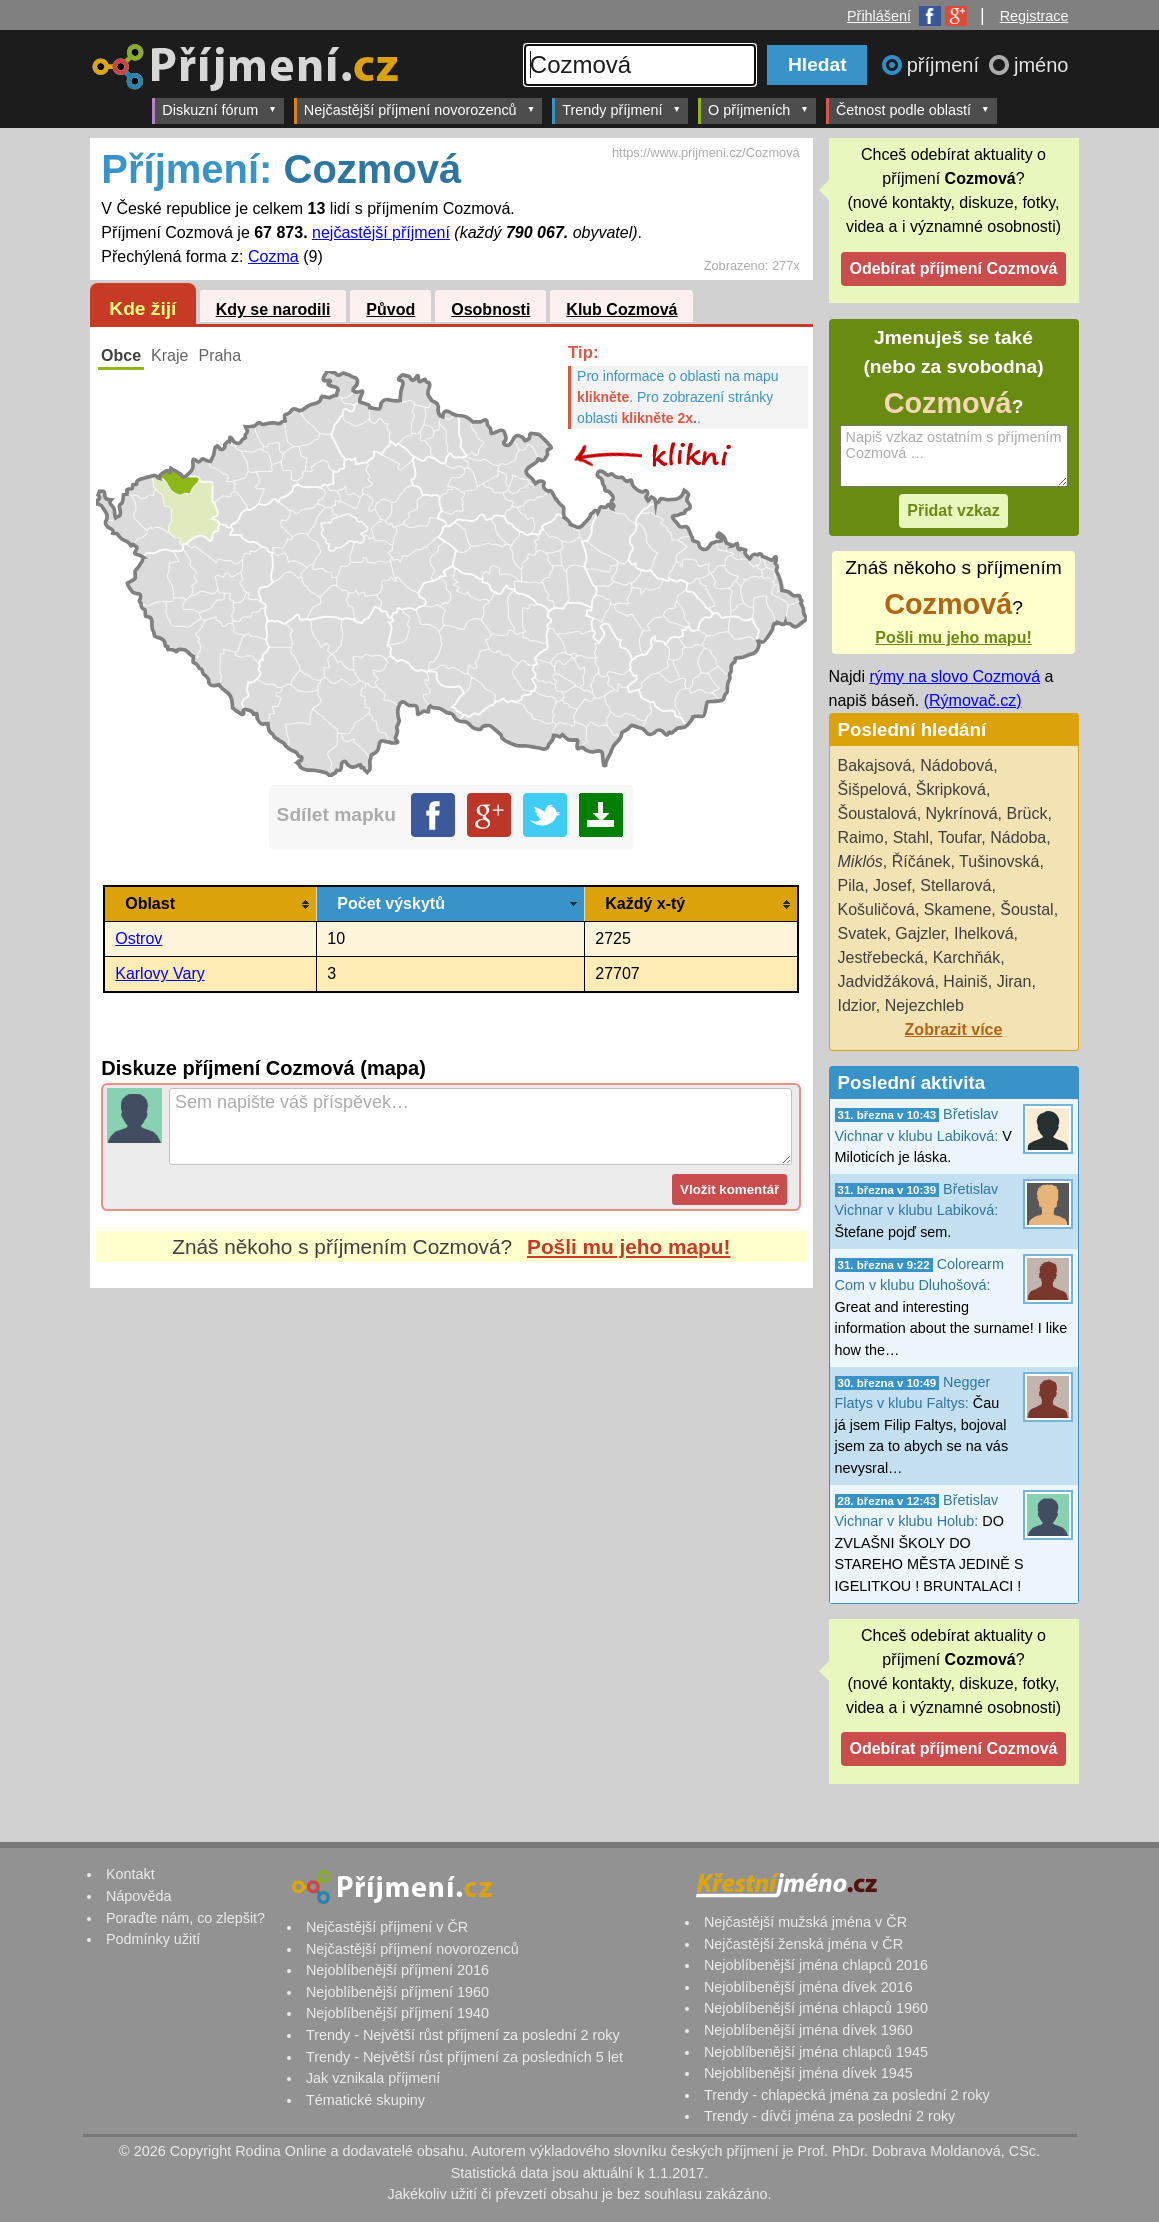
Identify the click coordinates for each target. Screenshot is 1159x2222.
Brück (1026, 813)
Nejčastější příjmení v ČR (387, 1927)
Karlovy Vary (160, 973)
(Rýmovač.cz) (973, 700)
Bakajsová (875, 765)
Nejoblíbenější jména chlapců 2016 (816, 1965)
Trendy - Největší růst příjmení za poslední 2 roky (463, 2035)
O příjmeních (758, 109)
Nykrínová (962, 813)
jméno (1041, 65)
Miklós (860, 861)
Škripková (951, 789)
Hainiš (965, 981)
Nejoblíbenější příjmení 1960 (397, 1992)
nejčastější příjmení (381, 232)
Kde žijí (142, 308)
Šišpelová (872, 789)
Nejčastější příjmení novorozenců (419, 109)
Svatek (862, 933)
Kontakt (130, 1874)
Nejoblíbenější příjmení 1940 (397, 2013)
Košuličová (876, 909)
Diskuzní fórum (219, 109)
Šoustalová (877, 813)
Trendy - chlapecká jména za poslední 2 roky (847, 2095)
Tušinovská (999, 861)
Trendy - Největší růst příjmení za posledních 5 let (464, 2057)
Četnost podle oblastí (913, 109)
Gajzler (920, 933)
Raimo (861, 837)
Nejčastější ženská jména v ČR (803, 1944)
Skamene (958, 909)
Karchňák (967, 957)
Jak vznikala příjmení (373, 2078)
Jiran (1014, 981)
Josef (892, 885)
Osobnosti (490, 309)
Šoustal (1026, 909)
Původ (390, 309)
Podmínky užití (153, 1939)
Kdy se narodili (273, 309)
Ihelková (984, 933)
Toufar (960, 837)
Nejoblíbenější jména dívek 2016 (808, 1987)
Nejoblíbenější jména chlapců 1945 (816, 2052)
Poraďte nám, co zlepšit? (185, 1918)
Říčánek (921, 861)
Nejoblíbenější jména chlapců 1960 (816, 2008)
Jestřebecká (881, 957)
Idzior (857, 1005)
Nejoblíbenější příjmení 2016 (397, 1970)
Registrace (1034, 16)
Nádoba (1018, 837)
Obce (121, 355)
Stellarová (955, 885)
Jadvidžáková (886, 981)
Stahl (911, 837)
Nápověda (139, 1896)
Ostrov (138, 938)
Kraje (169, 355)
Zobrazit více (954, 1029)
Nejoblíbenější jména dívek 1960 (808, 2030)
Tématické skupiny (365, 2100)
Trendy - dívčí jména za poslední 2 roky (829, 2116)
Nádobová (956, 765)
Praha (219, 355)
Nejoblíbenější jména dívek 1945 (808, 2073)
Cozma (273, 256)
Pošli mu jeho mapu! (628, 1246)
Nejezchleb (924, 1005)
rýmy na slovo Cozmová (954, 676)
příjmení (946, 65)
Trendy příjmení (621, 109)
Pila (851, 885)
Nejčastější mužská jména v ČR (805, 1922)
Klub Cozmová (621, 309)
